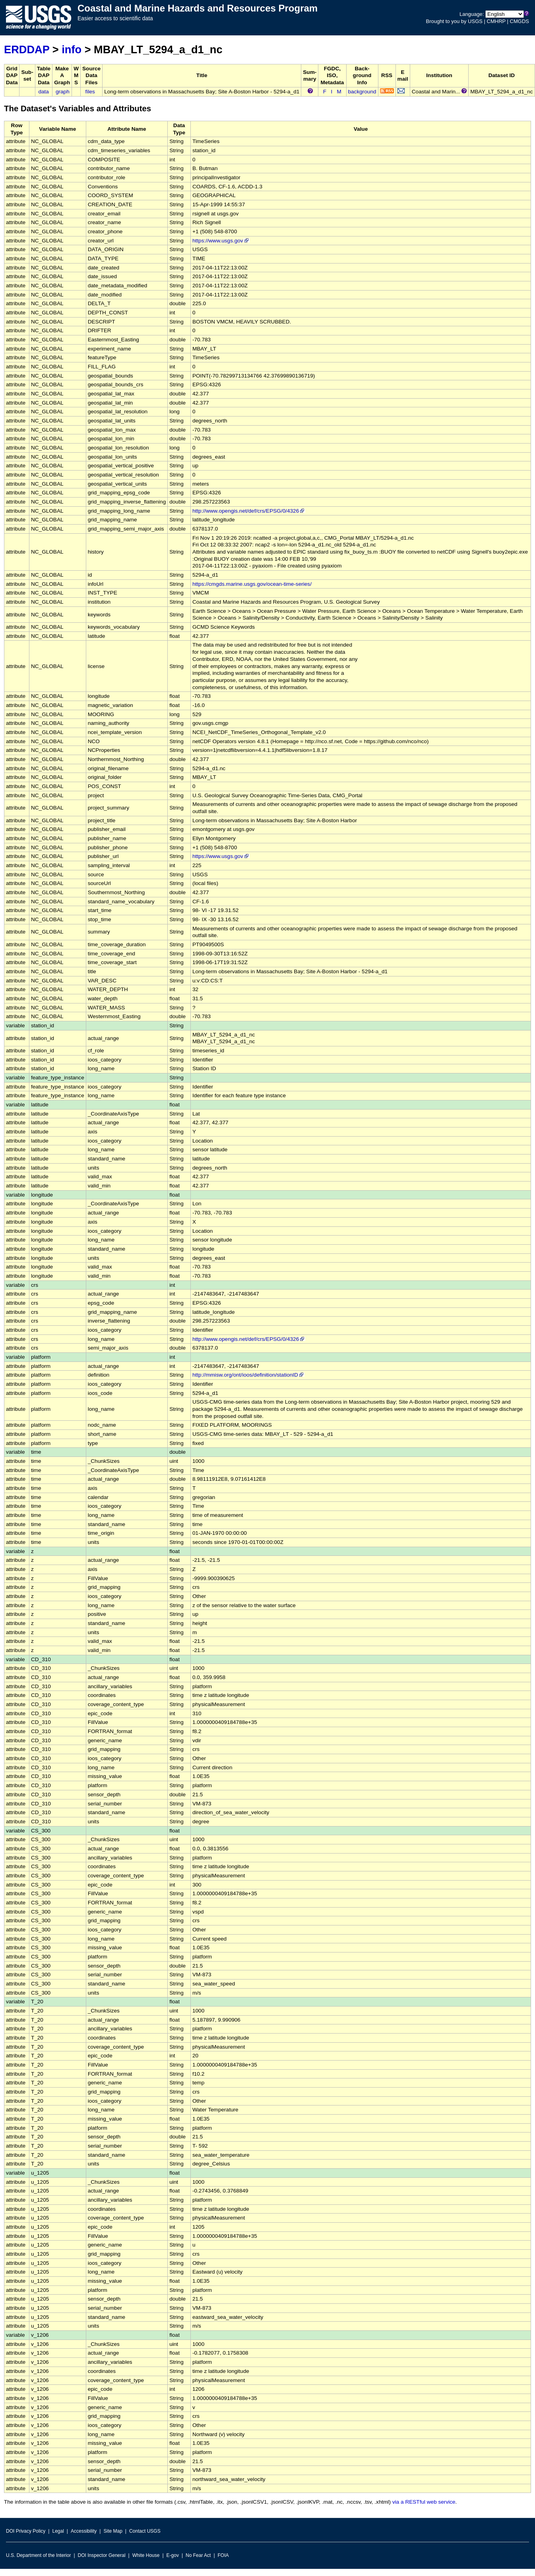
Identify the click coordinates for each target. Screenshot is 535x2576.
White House (146, 2555)
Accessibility (84, 2531)
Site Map (112, 2531)
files (90, 92)
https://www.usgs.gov (221, 241)
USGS (475, 21)
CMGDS (519, 21)
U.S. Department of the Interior (38, 2555)
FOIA (223, 2555)
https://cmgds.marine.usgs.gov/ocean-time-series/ (252, 584)
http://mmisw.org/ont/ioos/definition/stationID (248, 1375)
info (71, 49)
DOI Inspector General (102, 2555)
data (43, 92)
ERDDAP (26, 49)
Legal (58, 2531)
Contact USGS (145, 2531)
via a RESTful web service (424, 2502)
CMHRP (496, 21)
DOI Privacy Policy (25, 2531)
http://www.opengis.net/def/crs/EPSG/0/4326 (248, 511)
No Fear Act (198, 2555)
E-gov (173, 2555)
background (362, 92)
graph (63, 92)
